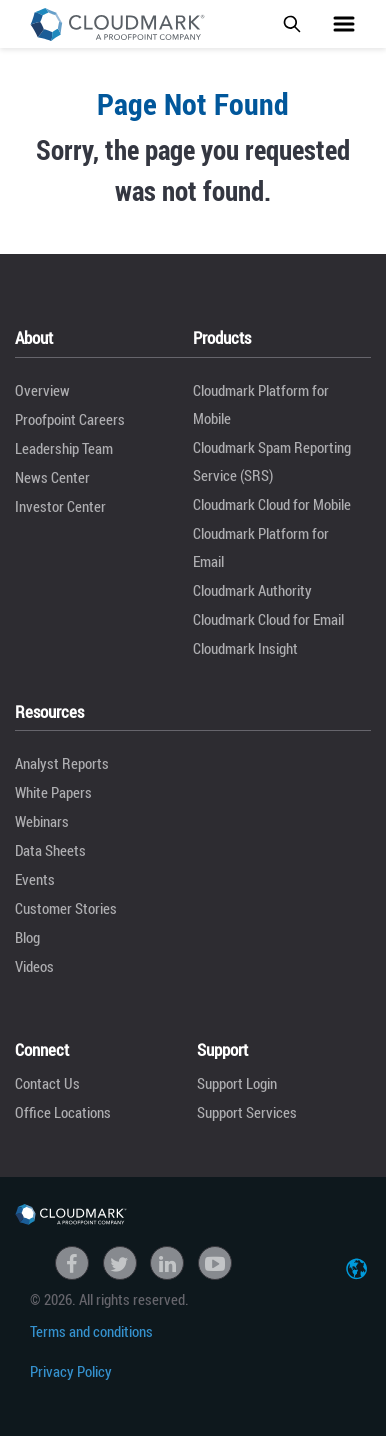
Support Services (247, 1112)
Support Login (237, 1083)
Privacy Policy (71, 1371)
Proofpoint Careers (70, 419)
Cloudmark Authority (252, 590)
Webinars (42, 821)
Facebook (72, 1263)
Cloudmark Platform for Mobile (261, 404)
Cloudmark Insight (245, 648)
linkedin (167, 1263)
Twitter (120, 1263)
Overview (42, 390)
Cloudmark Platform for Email (261, 547)
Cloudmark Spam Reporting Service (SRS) (272, 461)
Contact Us (47, 1083)
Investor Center (60, 506)
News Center (52, 477)
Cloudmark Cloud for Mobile (272, 504)
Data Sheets (50, 850)
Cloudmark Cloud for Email (268, 619)
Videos (34, 966)
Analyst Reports (62, 763)
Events (35, 879)
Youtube (215, 1263)
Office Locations (63, 1112)
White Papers (53, 792)
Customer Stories (66, 908)
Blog (27, 937)
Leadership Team (64, 448)
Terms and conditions (91, 1331)
